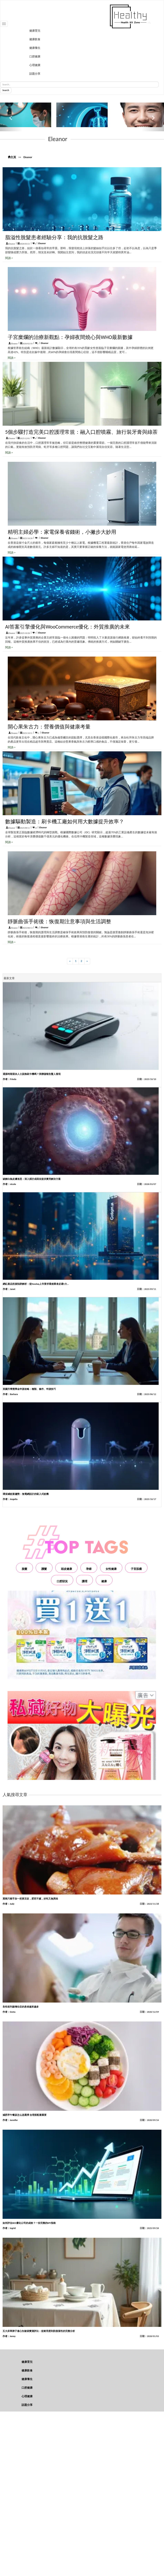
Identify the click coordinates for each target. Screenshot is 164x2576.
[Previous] (70, 961)
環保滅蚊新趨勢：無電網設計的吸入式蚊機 (26, 1494)
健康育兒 (34, 30)
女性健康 (111, 1569)
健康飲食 (34, 39)
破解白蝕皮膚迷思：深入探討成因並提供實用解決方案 (32, 1179)
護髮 (44, 1569)
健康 (104, 1581)
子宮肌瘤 (136, 1569)
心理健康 (34, 65)
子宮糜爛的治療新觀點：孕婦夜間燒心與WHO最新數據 (70, 337)
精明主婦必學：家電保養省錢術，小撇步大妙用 (62, 532)
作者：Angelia (10, 1499)
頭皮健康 (66, 1569)
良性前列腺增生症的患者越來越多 (21, 2006)
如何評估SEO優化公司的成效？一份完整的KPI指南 (29, 2223)
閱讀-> (9, 258)
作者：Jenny (9, 2336)
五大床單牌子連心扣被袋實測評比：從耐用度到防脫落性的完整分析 (39, 2331)
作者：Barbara (10, 1394)
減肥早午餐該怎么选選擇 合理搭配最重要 (25, 2115)
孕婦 (88, 1569)
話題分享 (34, 73)
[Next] (87, 961)
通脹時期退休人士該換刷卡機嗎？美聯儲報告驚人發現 (32, 1074)
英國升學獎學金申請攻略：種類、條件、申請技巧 (29, 1389)
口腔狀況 (62, 1581)
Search (5, 90)
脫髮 (24, 1569)
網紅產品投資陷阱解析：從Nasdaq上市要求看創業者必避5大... (36, 1283)
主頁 (12, 157)
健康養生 (34, 48)
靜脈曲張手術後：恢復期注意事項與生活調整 (59, 921)
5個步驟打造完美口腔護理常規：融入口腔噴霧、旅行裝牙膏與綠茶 (81, 432)
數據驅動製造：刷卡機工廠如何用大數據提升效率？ (64, 821)
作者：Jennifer (10, 2120)
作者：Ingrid (9, 2228)
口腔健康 (34, 56)
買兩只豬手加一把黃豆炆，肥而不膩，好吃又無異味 (30, 1898)
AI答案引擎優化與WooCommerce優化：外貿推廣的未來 (67, 627)
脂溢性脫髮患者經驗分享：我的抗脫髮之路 (54, 237)
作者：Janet (9, 1289)
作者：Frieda (9, 1079)
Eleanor (27, 157)
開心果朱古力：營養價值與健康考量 (49, 726)
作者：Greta (9, 2011)
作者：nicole (9, 1184)
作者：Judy (8, 1903)
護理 (84, 1581)
